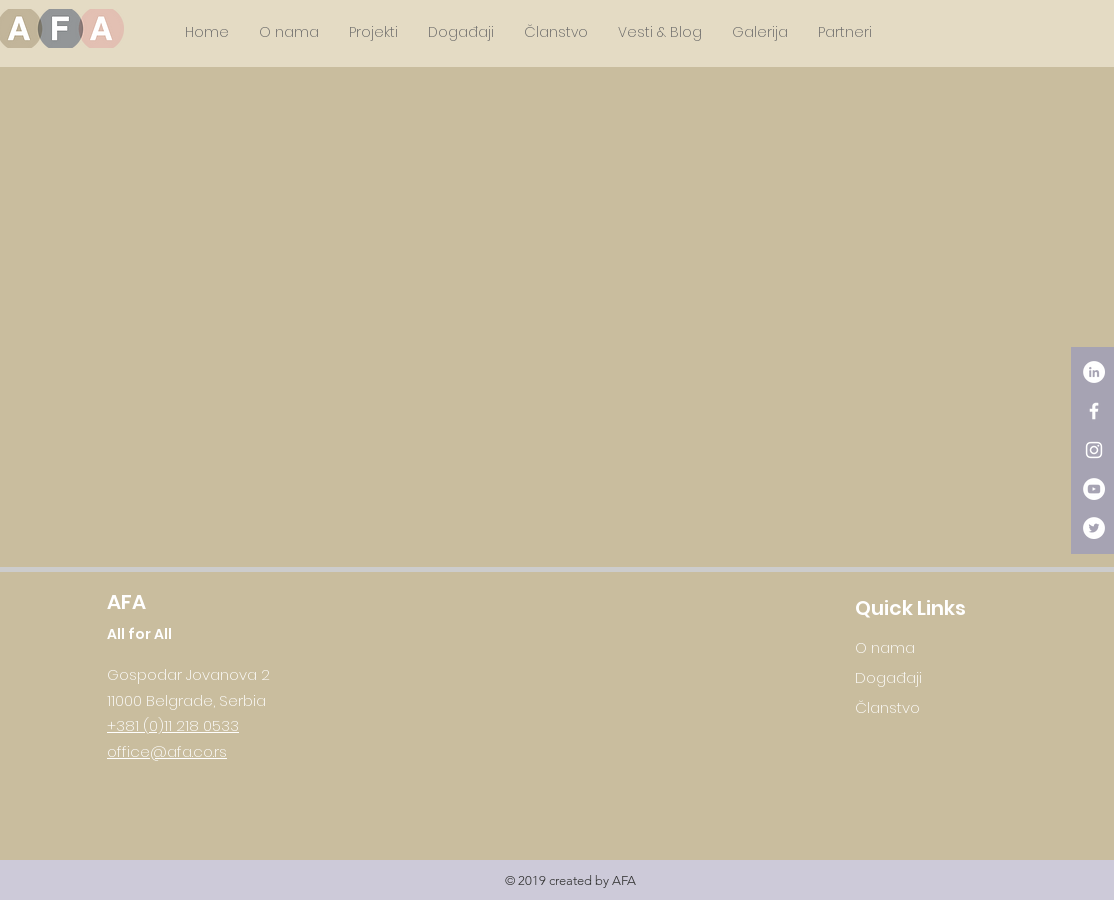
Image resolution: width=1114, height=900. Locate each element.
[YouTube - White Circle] (1094, 489)
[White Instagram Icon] (1094, 450)
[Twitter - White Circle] (1094, 528)
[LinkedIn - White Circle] (1094, 372)
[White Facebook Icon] (1094, 411)
